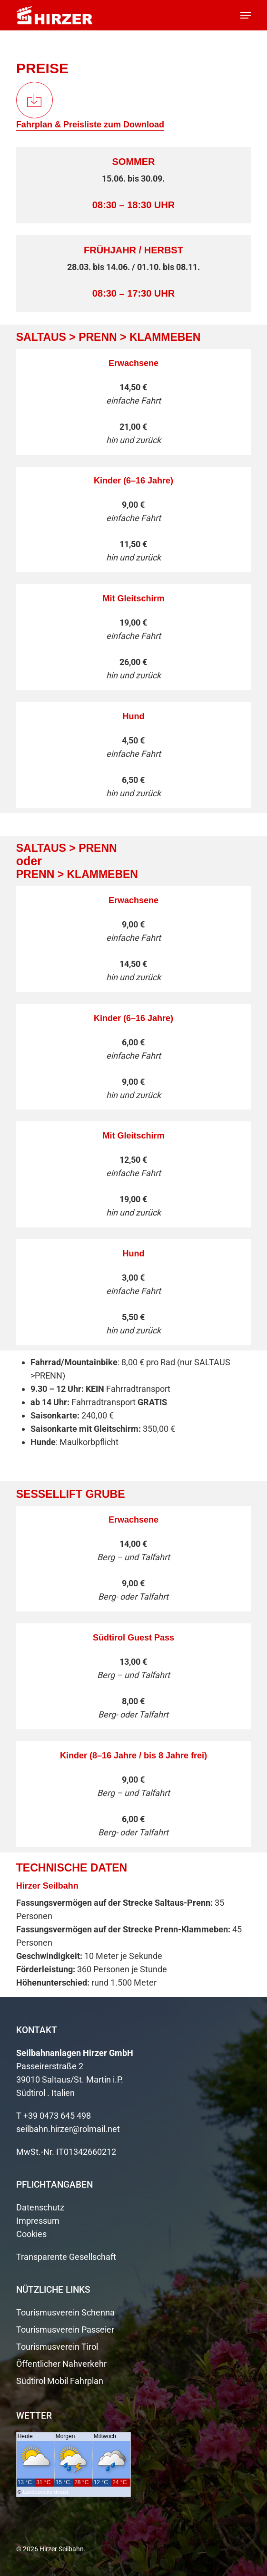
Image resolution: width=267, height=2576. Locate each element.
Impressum (37, 2221)
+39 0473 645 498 (57, 2116)
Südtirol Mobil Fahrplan (59, 2381)
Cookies (31, 2234)
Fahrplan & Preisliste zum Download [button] (90, 124)
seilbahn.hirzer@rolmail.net (68, 2129)
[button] (245, 15)
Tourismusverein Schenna (65, 2312)
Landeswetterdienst (45, 2492)
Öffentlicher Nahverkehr (61, 2364)
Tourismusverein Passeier (65, 2330)
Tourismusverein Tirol (57, 2347)
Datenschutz (40, 2207)
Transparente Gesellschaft (66, 2257)
